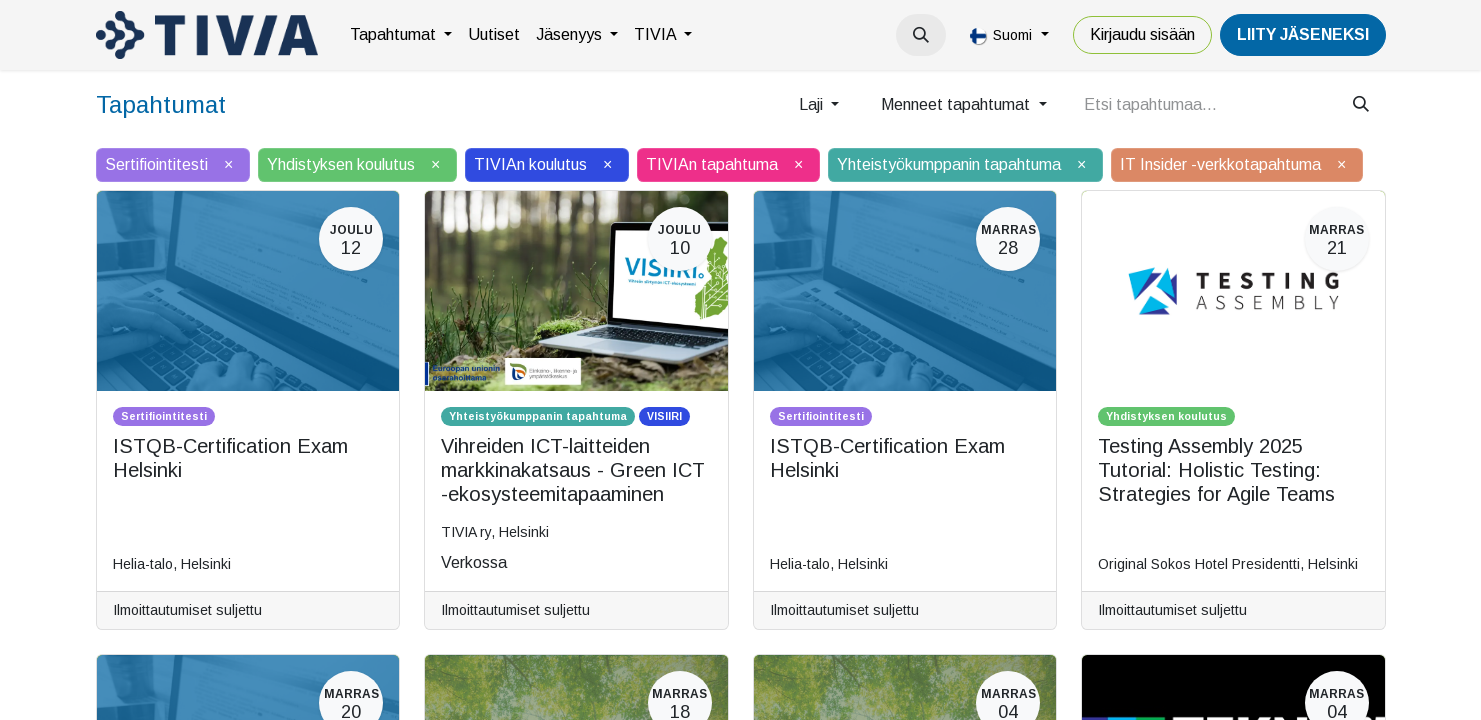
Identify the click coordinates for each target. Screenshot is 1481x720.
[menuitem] (401, 35)
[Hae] (1361, 105)
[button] (921, 35)
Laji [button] (813, 104)
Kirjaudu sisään (1142, 34)
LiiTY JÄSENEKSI (1303, 34)
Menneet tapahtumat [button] (957, 104)
